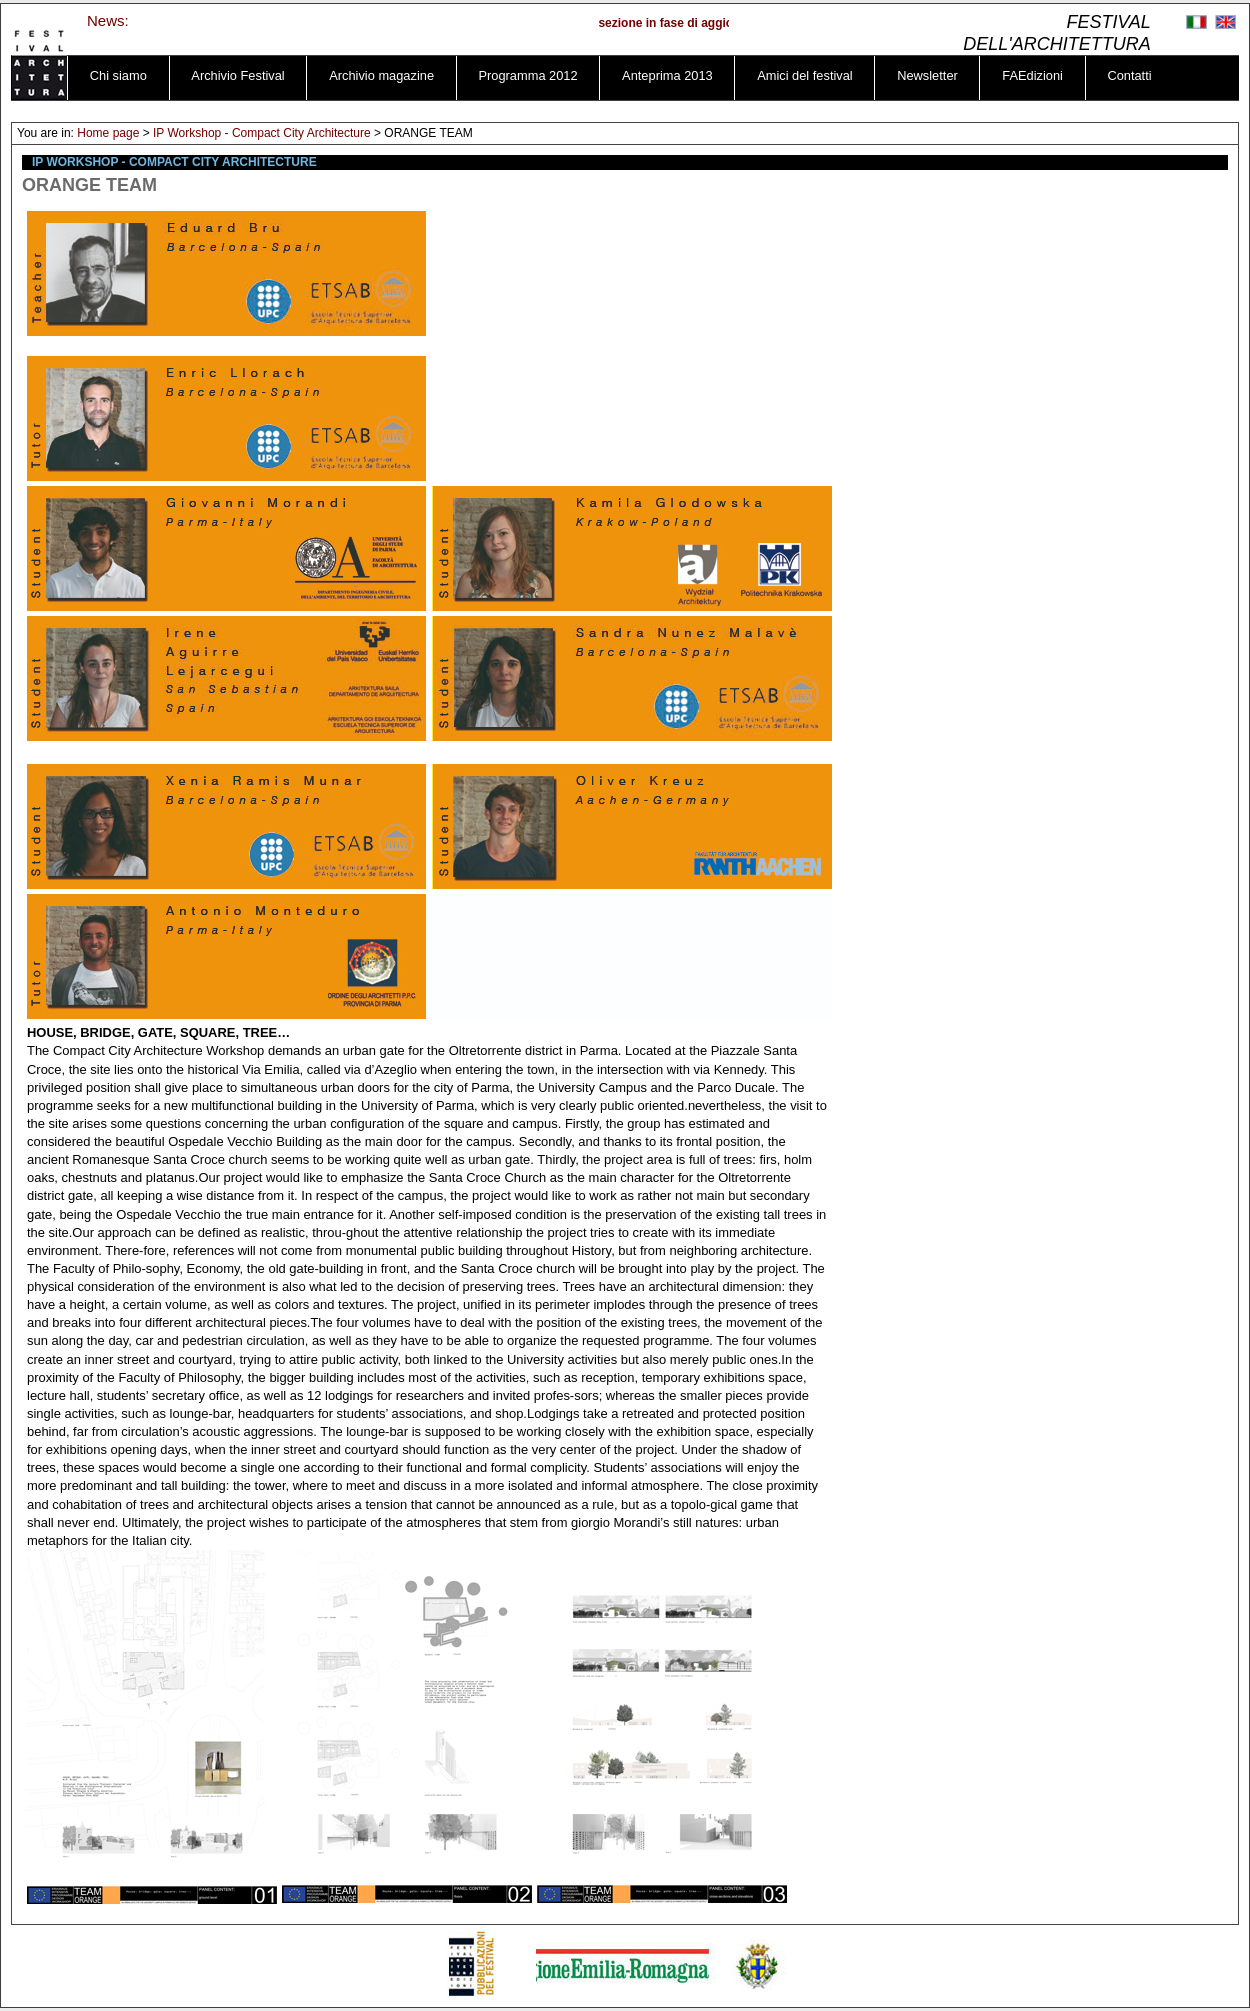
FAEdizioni (1032, 75)
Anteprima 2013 (667, 75)
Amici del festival (805, 75)
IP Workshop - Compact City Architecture (262, 133)
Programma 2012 (528, 75)
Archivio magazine (381, 75)
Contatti (1129, 75)
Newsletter (927, 75)
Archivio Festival (237, 75)
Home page (108, 133)
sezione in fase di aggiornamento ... (705, 23)
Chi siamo (118, 75)
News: (108, 20)
